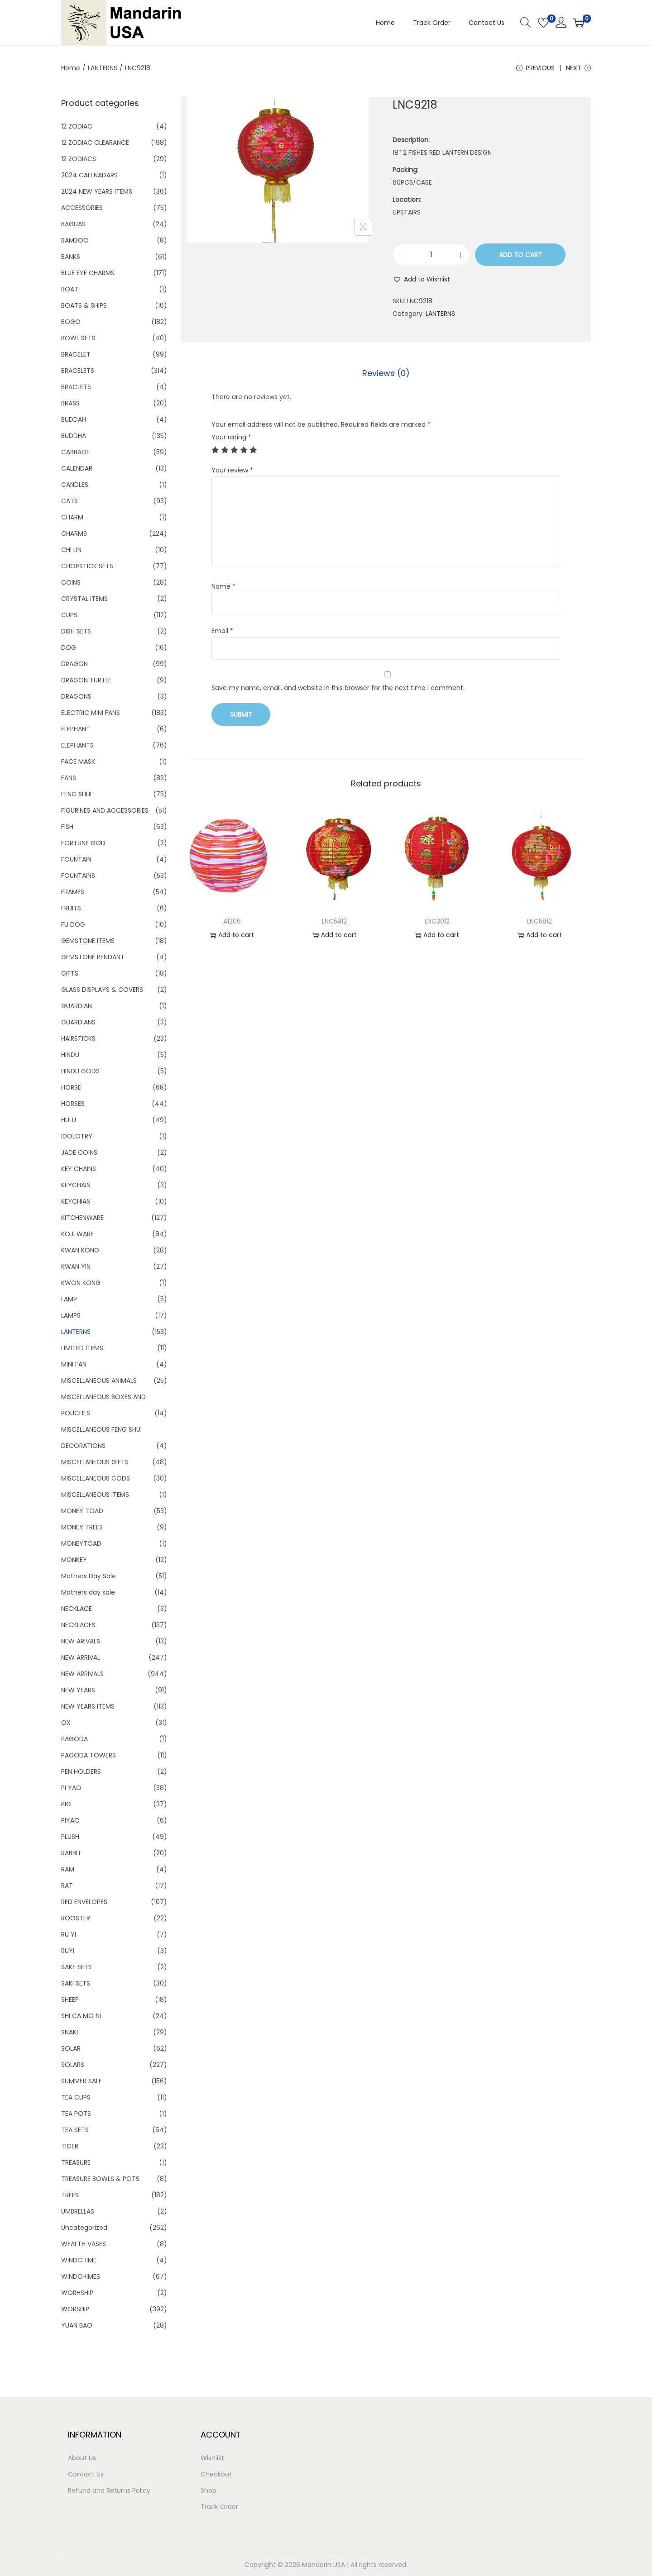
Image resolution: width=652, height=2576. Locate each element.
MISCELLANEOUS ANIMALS (99, 1380)
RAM (67, 1869)
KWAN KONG (80, 1250)
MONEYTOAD (81, 1543)
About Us (82, 2457)
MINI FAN (73, 1364)
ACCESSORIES (82, 207)
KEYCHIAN (76, 1201)
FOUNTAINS (78, 875)
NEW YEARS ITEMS (88, 1706)
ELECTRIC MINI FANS (90, 712)
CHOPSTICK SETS (87, 566)
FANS (68, 777)
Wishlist (212, 2457)
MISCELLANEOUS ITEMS (95, 1494)
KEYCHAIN (76, 1185)
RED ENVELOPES (84, 1901)
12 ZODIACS (78, 158)
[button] (421, 279)
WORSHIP (75, 2309)
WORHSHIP (77, 2292)
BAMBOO (75, 240)
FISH (67, 826)
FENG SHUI (76, 794)
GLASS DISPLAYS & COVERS (102, 989)
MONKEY (74, 1559)
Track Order (219, 2506)
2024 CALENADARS (89, 175)
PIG (66, 1804)
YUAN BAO (76, 2325)
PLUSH (70, 1836)
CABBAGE (75, 452)
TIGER (69, 2146)
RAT (67, 1885)
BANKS (70, 256)
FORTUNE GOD (83, 843)
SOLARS (72, 2064)
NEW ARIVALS (80, 1641)
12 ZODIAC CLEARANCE (95, 142)
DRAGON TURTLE (86, 680)
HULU (68, 1119)
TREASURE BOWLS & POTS (100, 2178)
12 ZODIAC (76, 126)
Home (70, 67)
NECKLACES (78, 1624)
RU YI (68, 1934)
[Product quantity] (431, 254)
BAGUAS (73, 224)
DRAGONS (76, 696)
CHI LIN (71, 549)
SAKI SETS (75, 1983)
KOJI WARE (77, 1233)
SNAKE (70, 2032)
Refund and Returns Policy (109, 2490)
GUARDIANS (78, 1022)
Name (223, 586)
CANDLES (74, 484)
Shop (208, 2490)
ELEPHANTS (77, 745)
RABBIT (71, 1852)
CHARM (72, 517)
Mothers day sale (88, 1592)
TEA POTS (76, 2113)
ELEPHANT (75, 728)
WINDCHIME (78, 2260)
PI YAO (71, 1787)
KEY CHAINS (78, 1168)
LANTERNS (102, 67)
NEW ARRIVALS (82, 1673)
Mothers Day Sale (88, 1576)
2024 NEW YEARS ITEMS (96, 191)
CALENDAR (76, 468)
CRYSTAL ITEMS (84, 598)
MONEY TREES (82, 1527)
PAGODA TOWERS (88, 1755)
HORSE (71, 1087)
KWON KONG (81, 1282)
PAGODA (74, 1738)
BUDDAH (73, 419)
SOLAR (71, 2048)
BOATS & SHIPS (84, 305)
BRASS (70, 403)
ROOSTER (75, 1918)
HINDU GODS (80, 1071)
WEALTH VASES (83, 2243)
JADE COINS (79, 1152)
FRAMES (72, 891)
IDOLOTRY (76, 1136)
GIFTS (69, 973)
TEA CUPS (76, 2097)
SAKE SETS (76, 1966)
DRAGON (74, 663)
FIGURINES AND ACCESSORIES (105, 810)
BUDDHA (73, 435)
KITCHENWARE (82, 1217)
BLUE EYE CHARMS (88, 272)
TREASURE (76, 2162)
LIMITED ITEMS (82, 1347)
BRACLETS (76, 386)
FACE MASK (78, 761)
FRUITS (71, 908)
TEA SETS (75, 2129)
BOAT (69, 289)
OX (66, 1722)
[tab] (386, 373)
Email (222, 630)
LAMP (69, 1299)
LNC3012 (437, 921)
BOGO (71, 321)
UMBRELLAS (77, 2211)
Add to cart (520, 254)
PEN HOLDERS (81, 1771)
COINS (71, 582)
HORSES (73, 1103)
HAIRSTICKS (78, 1038)
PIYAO (70, 1820)
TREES (70, 2195)
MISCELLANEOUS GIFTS (95, 1462)
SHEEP (70, 1999)
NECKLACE (76, 1608)
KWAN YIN (76, 1266)
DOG (68, 647)
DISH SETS (76, 631)
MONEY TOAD (82, 1510)
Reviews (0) (386, 373)
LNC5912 (334, 921)
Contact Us (86, 2474)
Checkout (216, 2474)
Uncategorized (84, 2227)
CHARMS (74, 533)
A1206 (232, 921)
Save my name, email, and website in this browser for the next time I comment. (338, 687)
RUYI (67, 1950)
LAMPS (71, 1315)
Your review (232, 470)
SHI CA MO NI (81, 2015)
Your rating (231, 437)
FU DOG (73, 924)
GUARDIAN (76, 1005)
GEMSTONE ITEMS (88, 940)
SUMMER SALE (81, 2081)
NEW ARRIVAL (80, 1657)
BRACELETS (77, 370)
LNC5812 (539, 921)
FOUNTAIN (76, 859)
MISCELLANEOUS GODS (95, 1478)
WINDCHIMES (80, 2276)
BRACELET (76, 354)
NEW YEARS (78, 1690)
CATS (69, 500)
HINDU (70, 1054)
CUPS (69, 614)
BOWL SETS (78, 338)
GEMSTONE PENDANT (93, 957)
